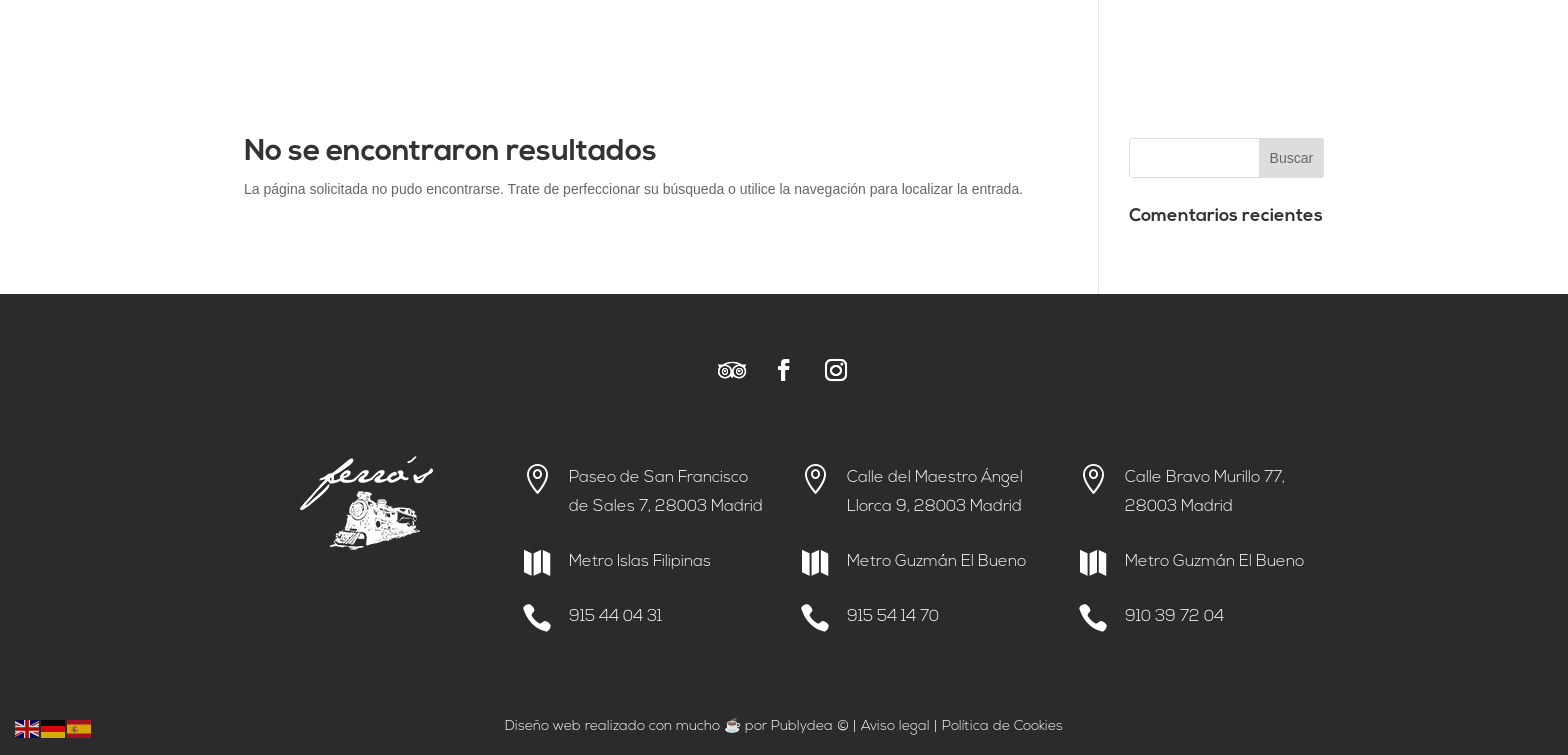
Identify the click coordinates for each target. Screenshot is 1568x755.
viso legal (900, 726)
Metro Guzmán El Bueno (936, 562)
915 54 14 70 (893, 617)
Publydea (802, 726)
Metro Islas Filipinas (640, 562)
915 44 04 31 (615, 617)
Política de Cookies (1002, 726)
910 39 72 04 (1174, 617)
